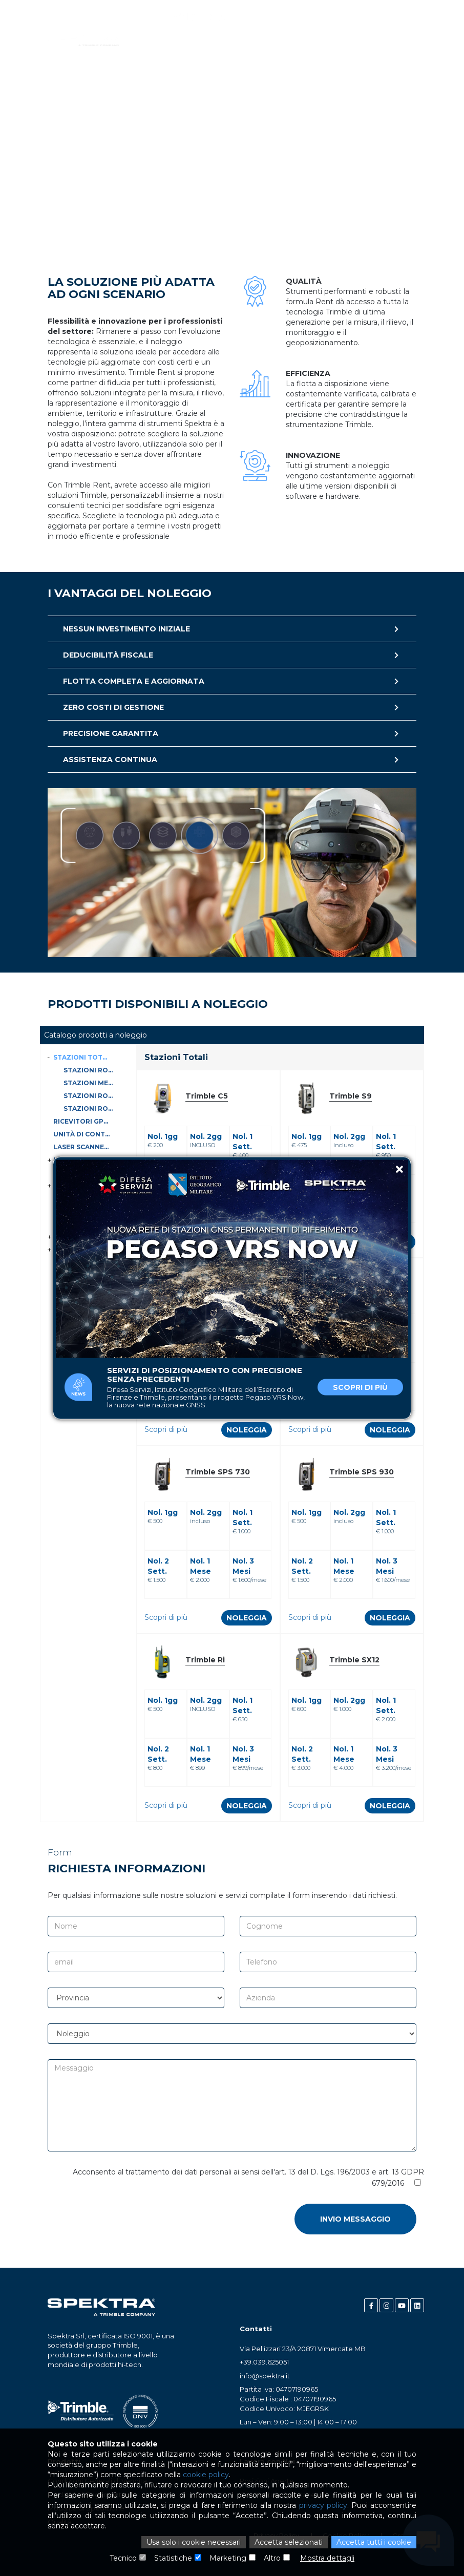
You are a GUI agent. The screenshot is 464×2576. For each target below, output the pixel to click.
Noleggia (246, 1429)
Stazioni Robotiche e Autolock (90, 1096)
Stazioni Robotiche (90, 1108)
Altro (272, 2558)
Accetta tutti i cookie (373, 2542)
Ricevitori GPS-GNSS (83, 1121)
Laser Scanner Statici (83, 1147)
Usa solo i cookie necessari (193, 2542)
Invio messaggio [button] (355, 2219)
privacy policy (323, 2505)
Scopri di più (360, 1387)
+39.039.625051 (264, 2362)
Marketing (227, 2558)
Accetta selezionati (289, 2542)
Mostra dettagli (327, 2558)
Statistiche (173, 2558)
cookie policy (206, 2474)
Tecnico (123, 2558)
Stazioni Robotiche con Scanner (90, 1070)
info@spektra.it (265, 2376)
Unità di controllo (83, 1134)
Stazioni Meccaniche (90, 1083)
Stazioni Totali (83, 1057)
